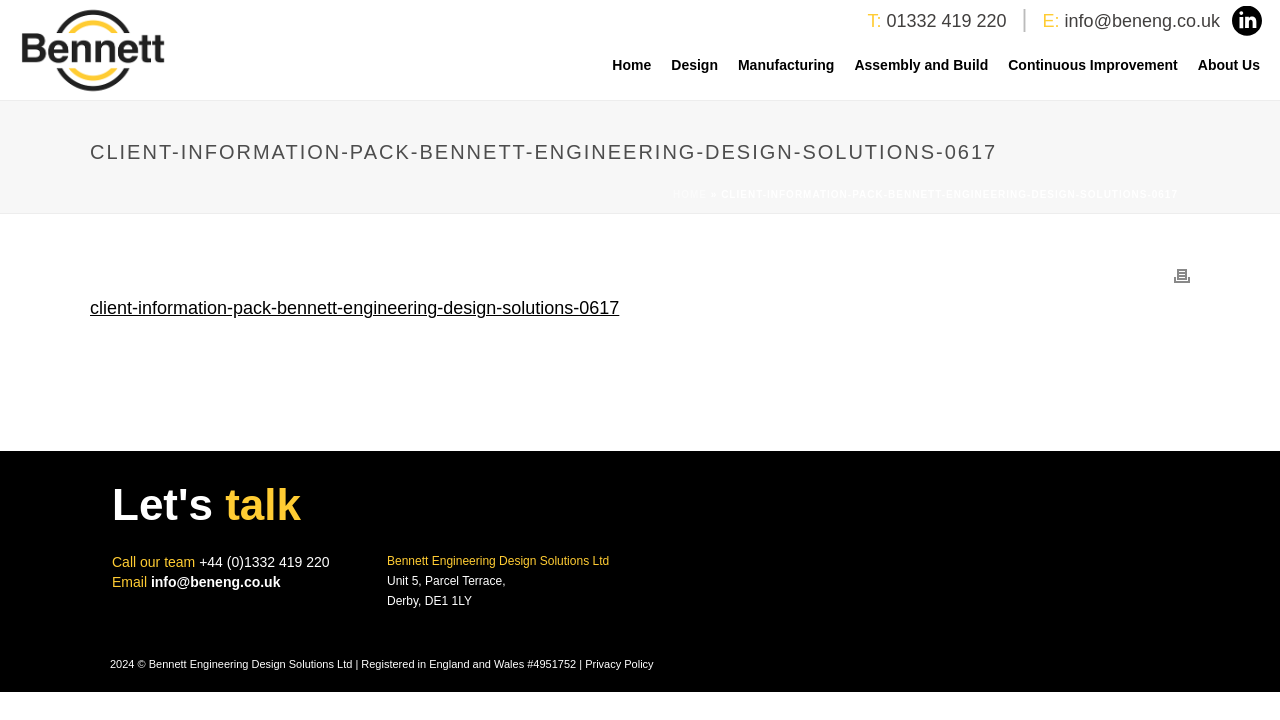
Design (694, 65)
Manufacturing (786, 65)
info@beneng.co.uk (1142, 21)
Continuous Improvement (1093, 65)
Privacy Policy (619, 664)
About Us (1229, 65)
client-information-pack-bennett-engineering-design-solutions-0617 (354, 308)
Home (631, 65)
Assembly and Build (921, 65)
